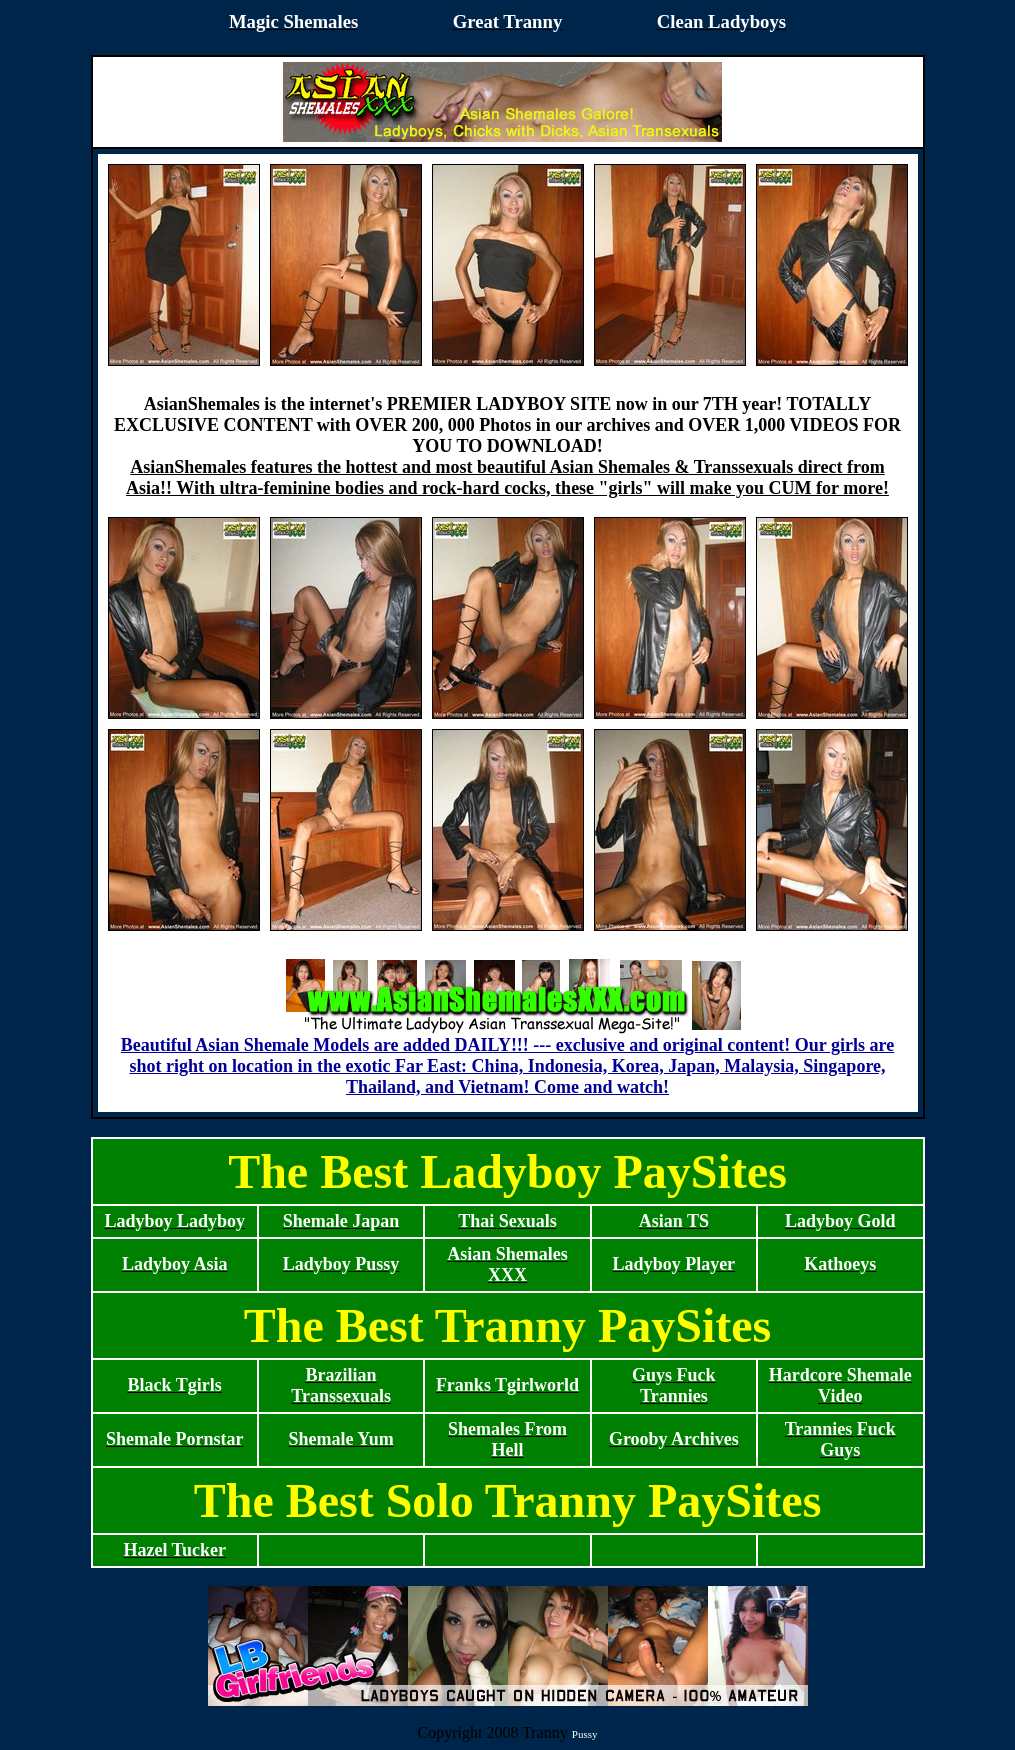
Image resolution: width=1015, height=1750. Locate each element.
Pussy (585, 1734)
